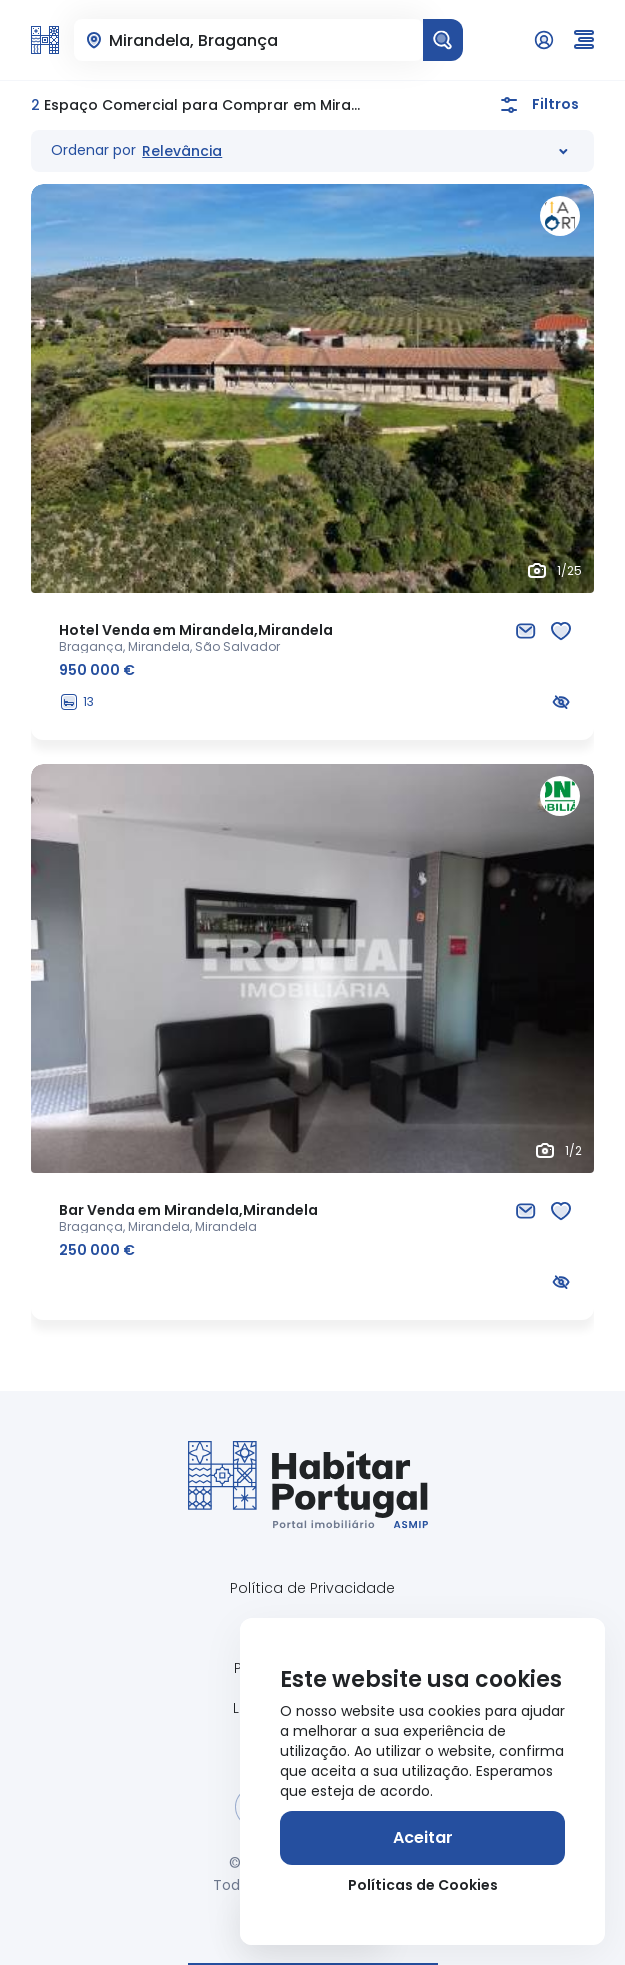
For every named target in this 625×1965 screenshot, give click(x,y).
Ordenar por (93, 150)
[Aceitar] (422, 1838)
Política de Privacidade (312, 1588)
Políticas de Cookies (423, 1885)
